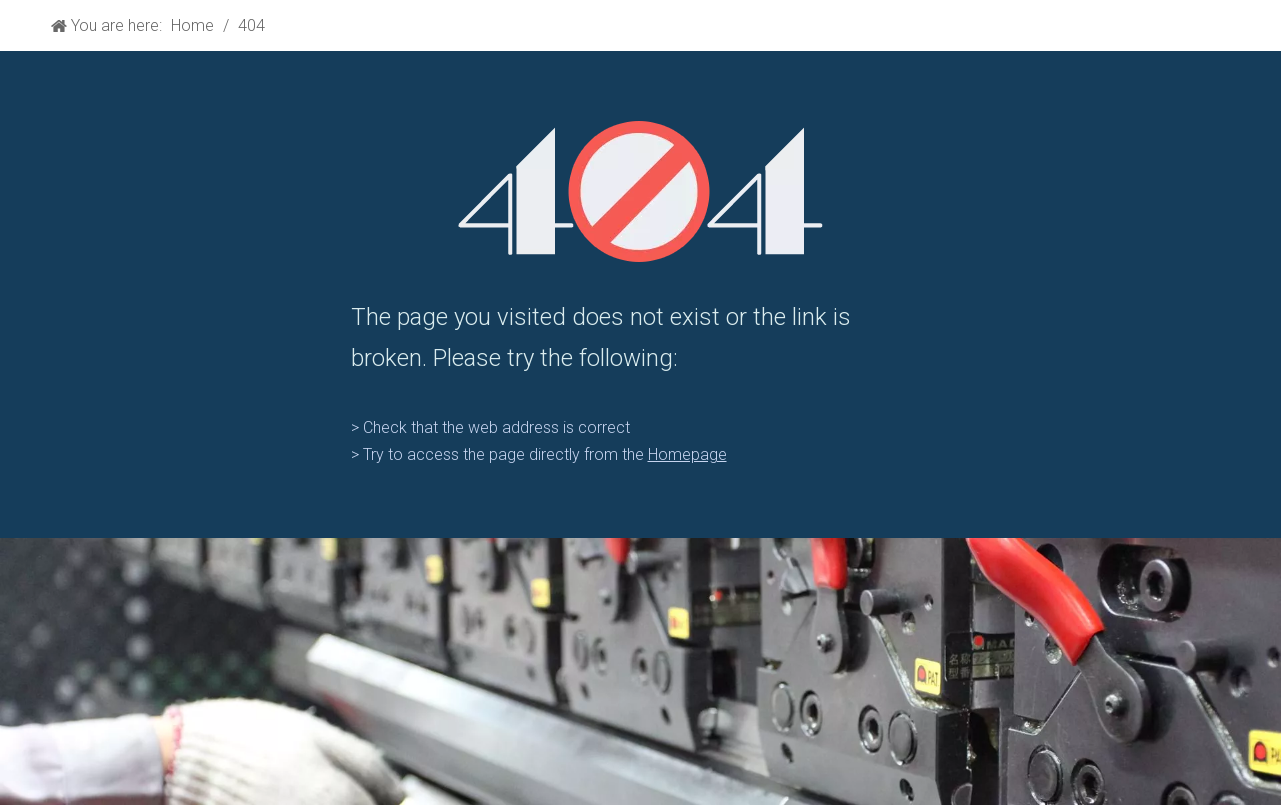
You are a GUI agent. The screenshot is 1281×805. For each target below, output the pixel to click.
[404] (640, 191)
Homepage (687, 454)
